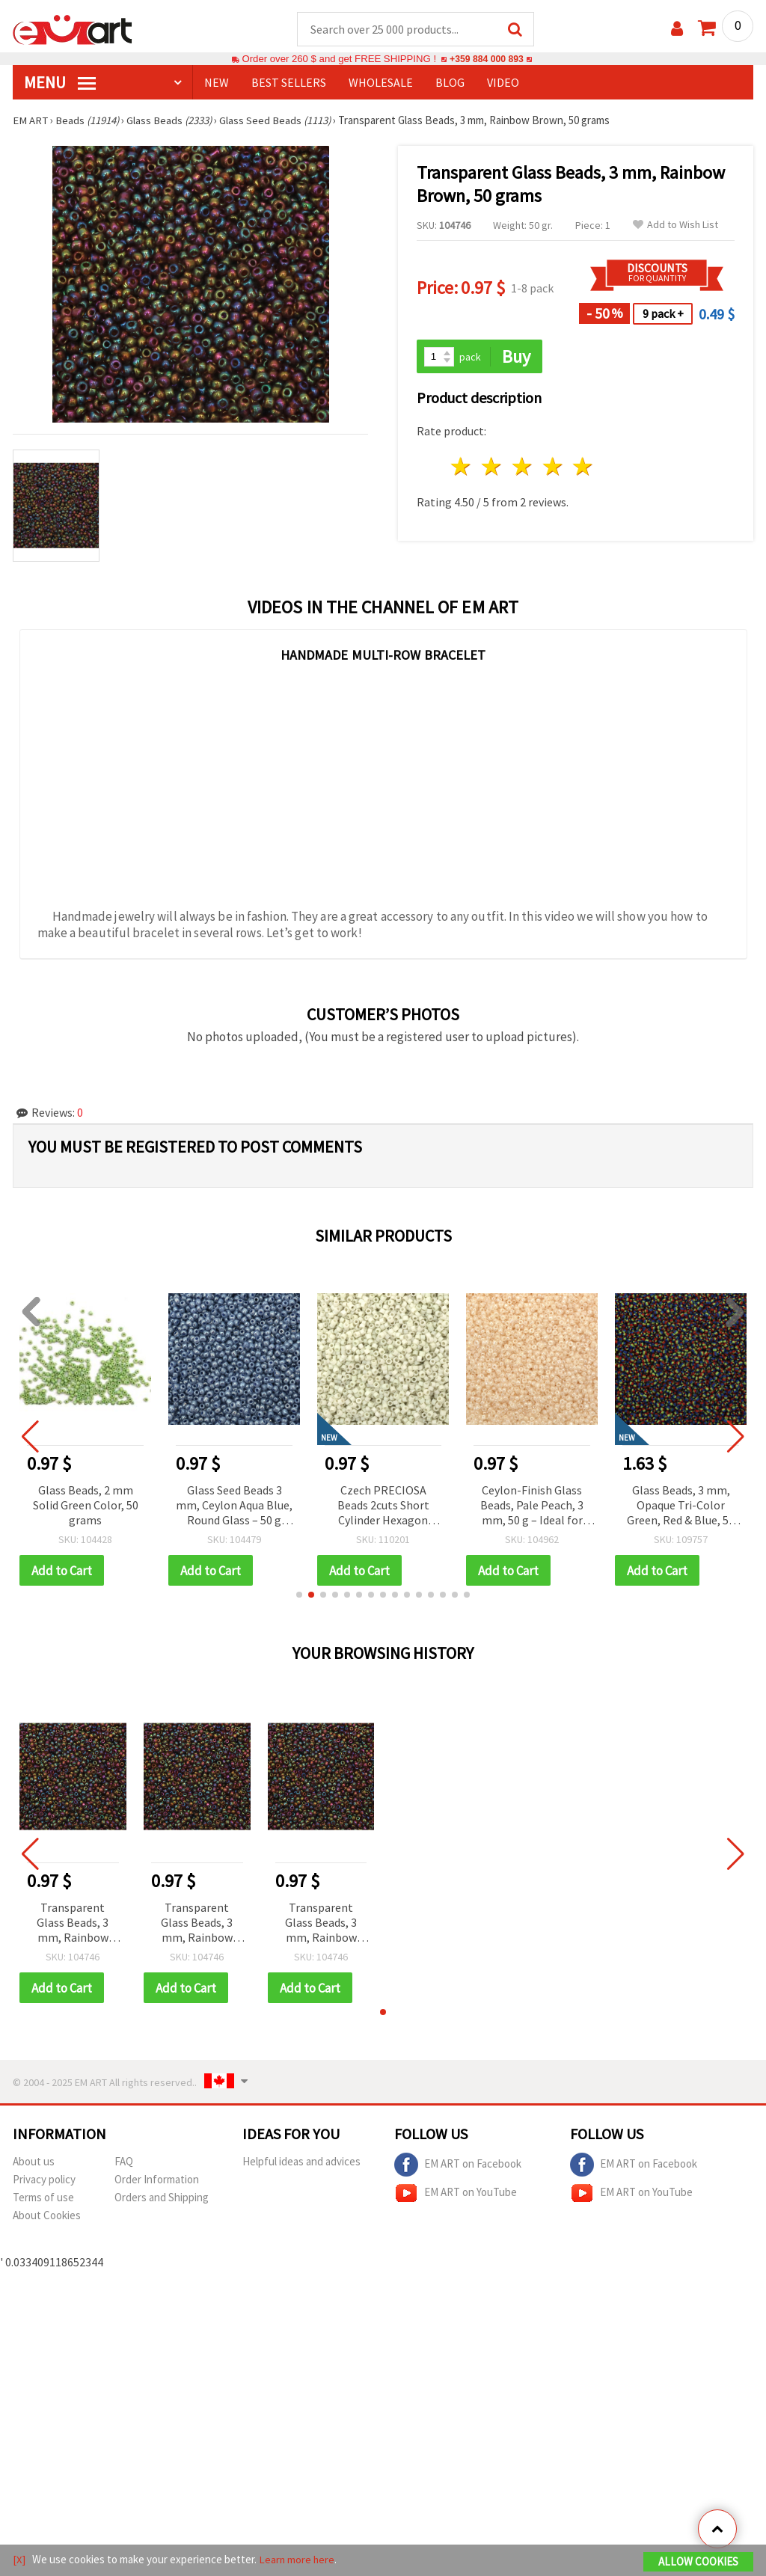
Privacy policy (44, 2181)
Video (503, 83)
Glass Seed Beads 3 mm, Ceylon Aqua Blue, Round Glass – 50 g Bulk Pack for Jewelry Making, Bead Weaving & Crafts (234, 1506)
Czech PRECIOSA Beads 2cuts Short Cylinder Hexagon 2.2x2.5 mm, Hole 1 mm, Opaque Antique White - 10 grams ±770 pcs (383, 1506)
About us (34, 2163)
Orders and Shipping (161, 2199)
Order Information (156, 2181)
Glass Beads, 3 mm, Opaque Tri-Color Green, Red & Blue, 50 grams (681, 1506)
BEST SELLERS (288, 83)
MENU (60, 83)
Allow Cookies (698, 2562)
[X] (19, 2560)
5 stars (584, 468)
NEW (216, 83)
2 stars (492, 468)
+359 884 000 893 (486, 59)
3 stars (522, 468)
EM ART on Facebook (457, 2167)
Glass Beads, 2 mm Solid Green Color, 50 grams (85, 1505)
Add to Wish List (675, 225)
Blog (450, 83)
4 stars (553, 468)
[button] (299, 1596)
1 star (462, 468)
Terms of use (43, 2199)
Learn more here (297, 2560)
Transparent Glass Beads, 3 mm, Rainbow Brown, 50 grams (73, 1924)
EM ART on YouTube (455, 2195)
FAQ (123, 2163)
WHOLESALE (381, 83)
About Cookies (47, 2217)
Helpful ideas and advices (301, 2163)
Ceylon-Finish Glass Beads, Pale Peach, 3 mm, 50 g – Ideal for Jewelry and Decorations (531, 1506)
